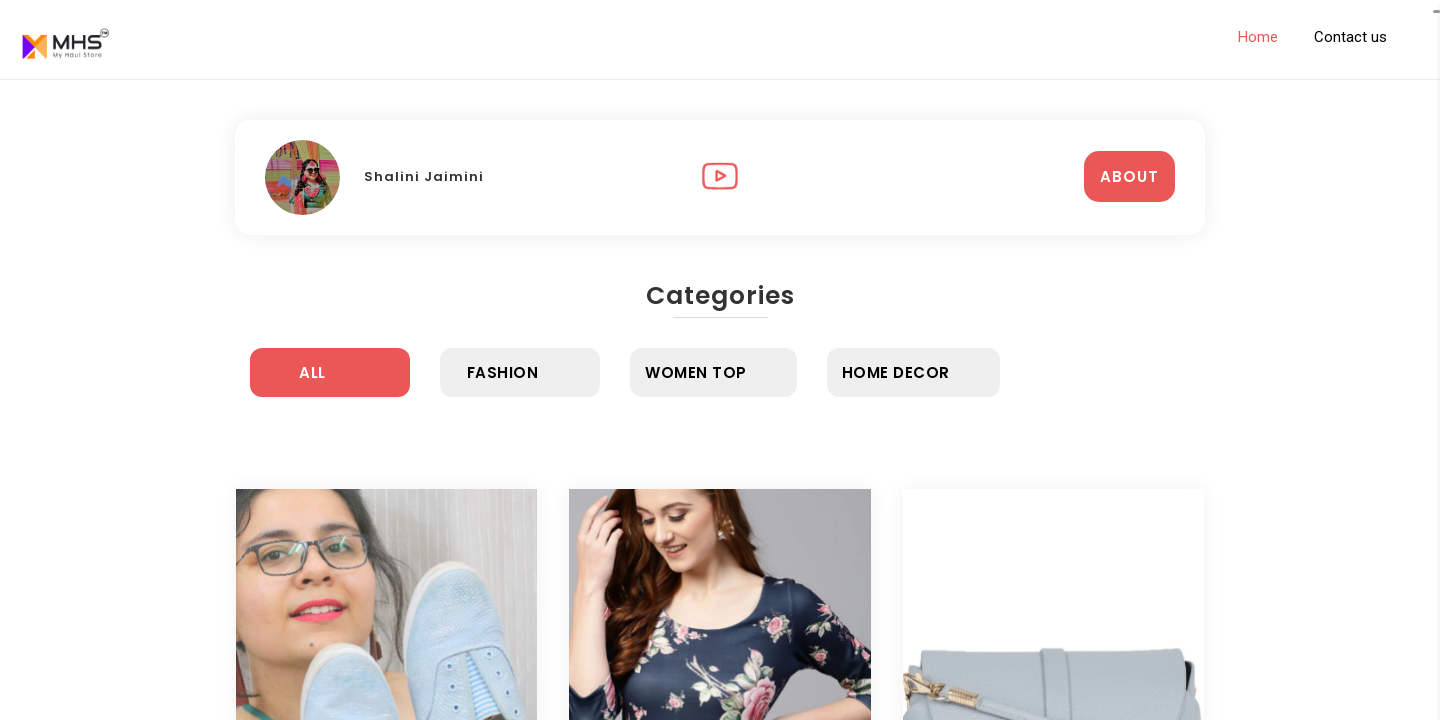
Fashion (503, 372)
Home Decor (896, 372)
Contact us (1350, 37)
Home (1258, 37)
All (312, 372)
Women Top (696, 372)
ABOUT (1129, 176)
